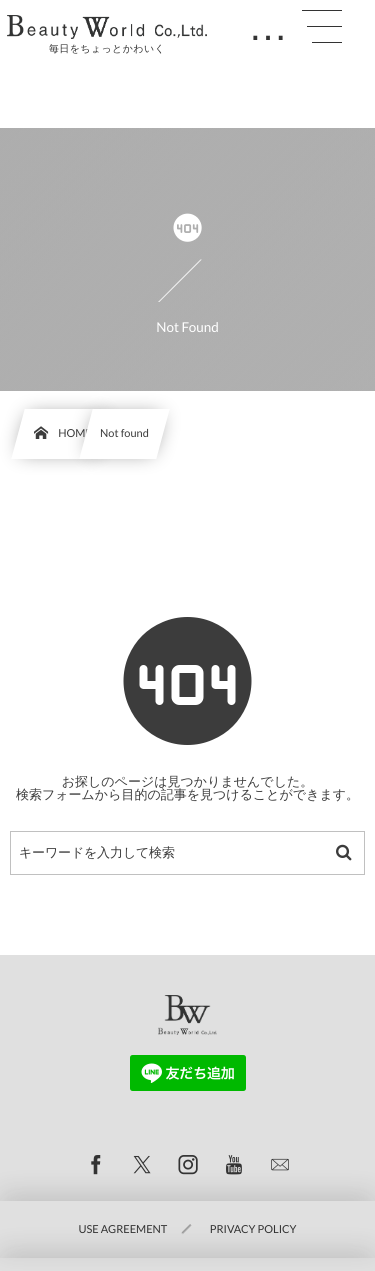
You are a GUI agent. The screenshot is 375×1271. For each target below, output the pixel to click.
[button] (322, 27)
